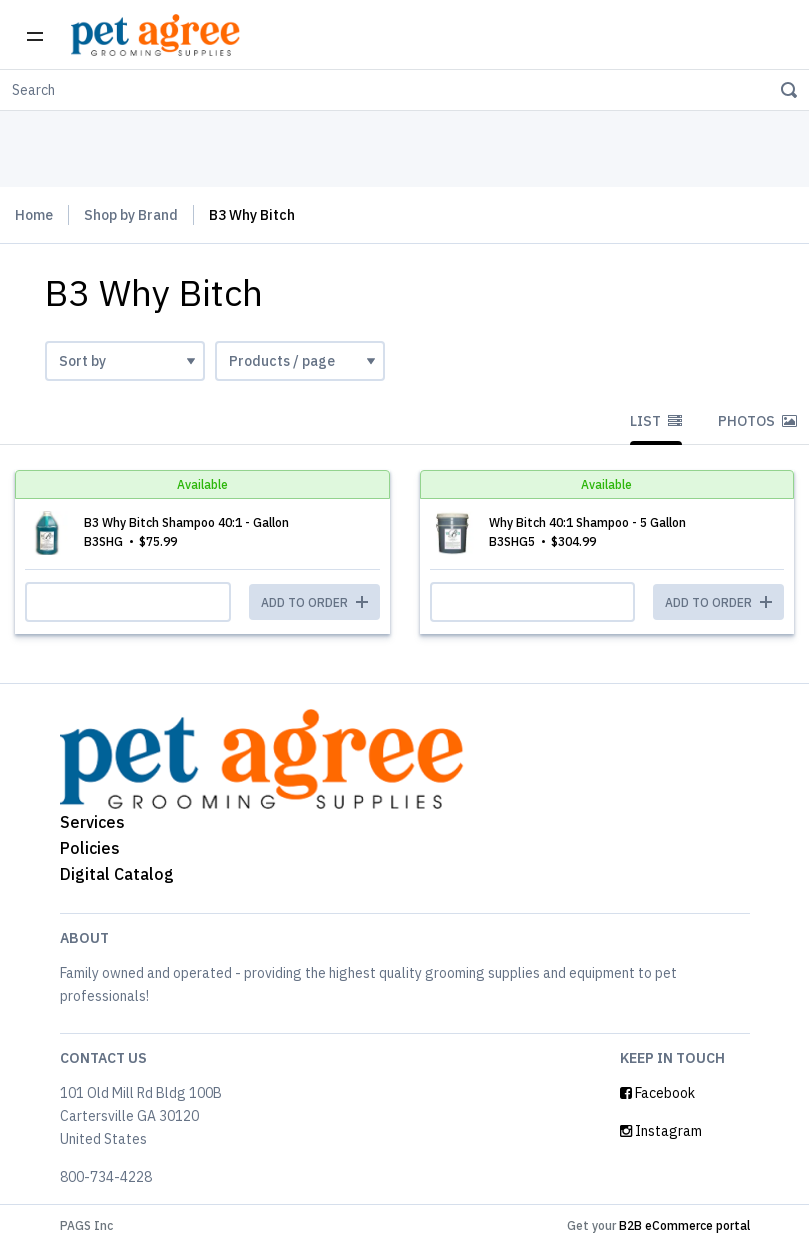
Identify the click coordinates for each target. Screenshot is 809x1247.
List (656, 421)
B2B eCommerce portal (684, 1225)
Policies (90, 848)
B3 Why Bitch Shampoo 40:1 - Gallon (186, 522)
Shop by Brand (131, 215)
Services (92, 822)
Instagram (661, 1131)
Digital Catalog (117, 874)
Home (34, 215)
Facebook (657, 1093)
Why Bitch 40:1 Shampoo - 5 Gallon (587, 522)
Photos (757, 421)
